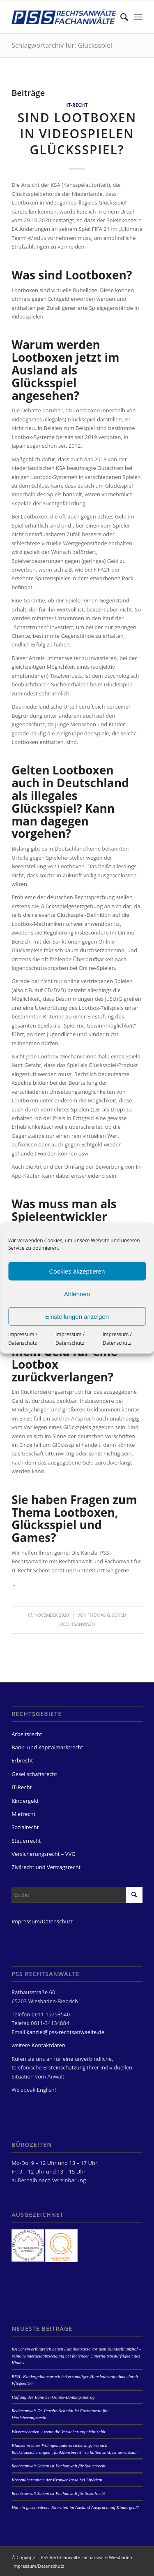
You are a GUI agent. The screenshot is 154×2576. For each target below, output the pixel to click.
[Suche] (120, 16)
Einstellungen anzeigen (77, 1316)
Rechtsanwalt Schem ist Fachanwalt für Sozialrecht (58, 2493)
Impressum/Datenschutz (42, 1921)
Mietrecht (23, 1814)
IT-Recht (77, 105)
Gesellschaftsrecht (34, 1774)
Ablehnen (77, 1293)
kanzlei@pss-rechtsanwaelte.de (65, 2032)
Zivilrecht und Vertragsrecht (45, 1867)
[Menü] (138, 17)
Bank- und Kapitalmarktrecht (47, 1747)
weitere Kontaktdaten (38, 2045)
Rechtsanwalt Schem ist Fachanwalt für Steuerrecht (58, 2465)
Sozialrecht (25, 1827)
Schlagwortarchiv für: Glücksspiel (61, 45)
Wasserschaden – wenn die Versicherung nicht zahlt (58, 2431)
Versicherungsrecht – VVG (43, 1854)
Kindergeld (24, 1800)
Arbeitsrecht (26, 1734)
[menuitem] (120, 16)
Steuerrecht (26, 1840)
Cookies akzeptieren (77, 1270)
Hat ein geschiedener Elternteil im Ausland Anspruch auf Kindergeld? (75, 2507)
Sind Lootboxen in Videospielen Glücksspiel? (77, 133)
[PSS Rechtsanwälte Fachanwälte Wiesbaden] (63, 16)
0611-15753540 (51, 2014)
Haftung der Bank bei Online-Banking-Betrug (52, 2397)
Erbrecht (22, 1760)
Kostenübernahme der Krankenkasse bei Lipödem (56, 2479)
